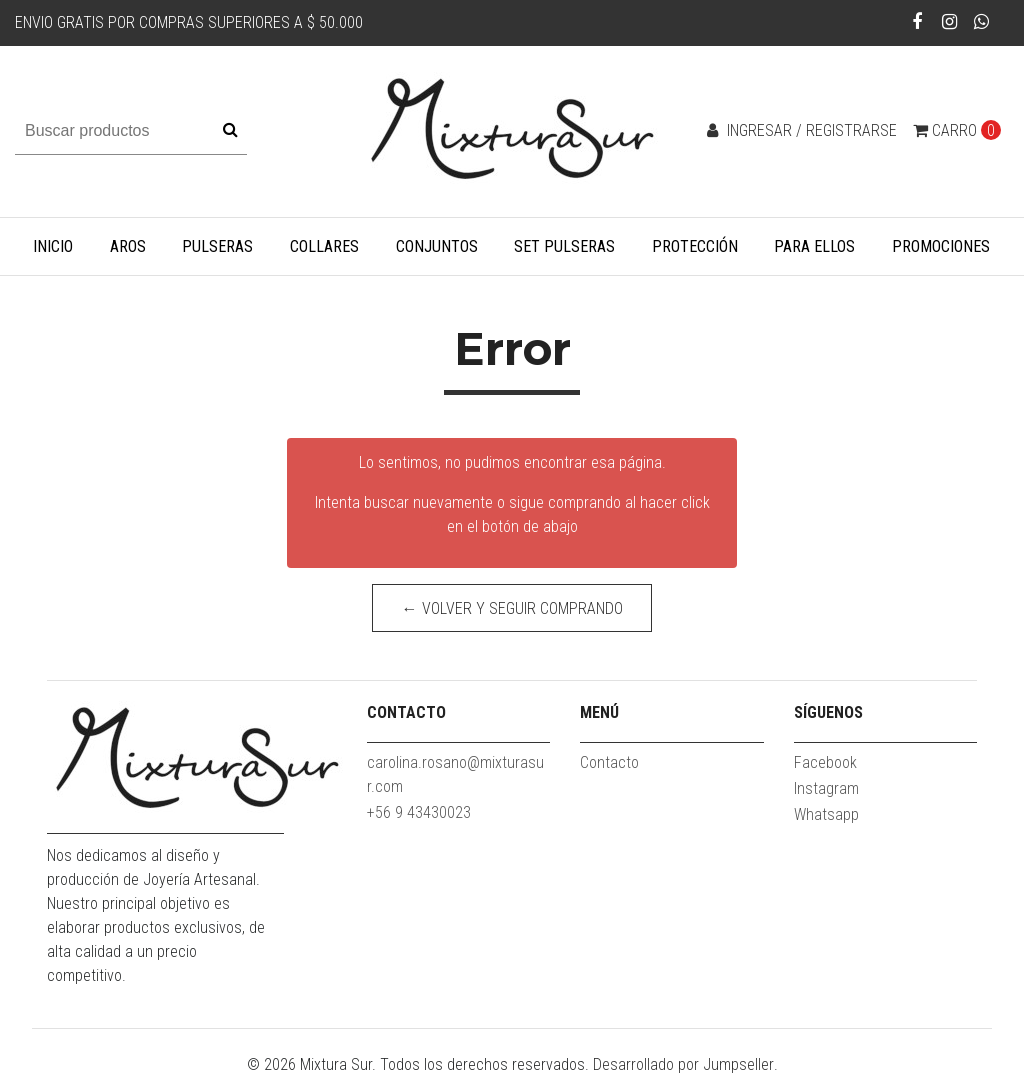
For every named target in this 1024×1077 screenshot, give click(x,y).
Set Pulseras (564, 246)
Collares (324, 246)
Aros (128, 246)
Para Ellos (814, 246)
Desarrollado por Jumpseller (683, 1064)
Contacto (609, 762)
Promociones (941, 246)
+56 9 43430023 (419, 812)
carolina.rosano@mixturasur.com (455, 774)
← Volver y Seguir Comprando (512, 608)
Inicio (53, 246)
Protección (695, 246)
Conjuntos (437, 246)
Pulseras (217, 246)
